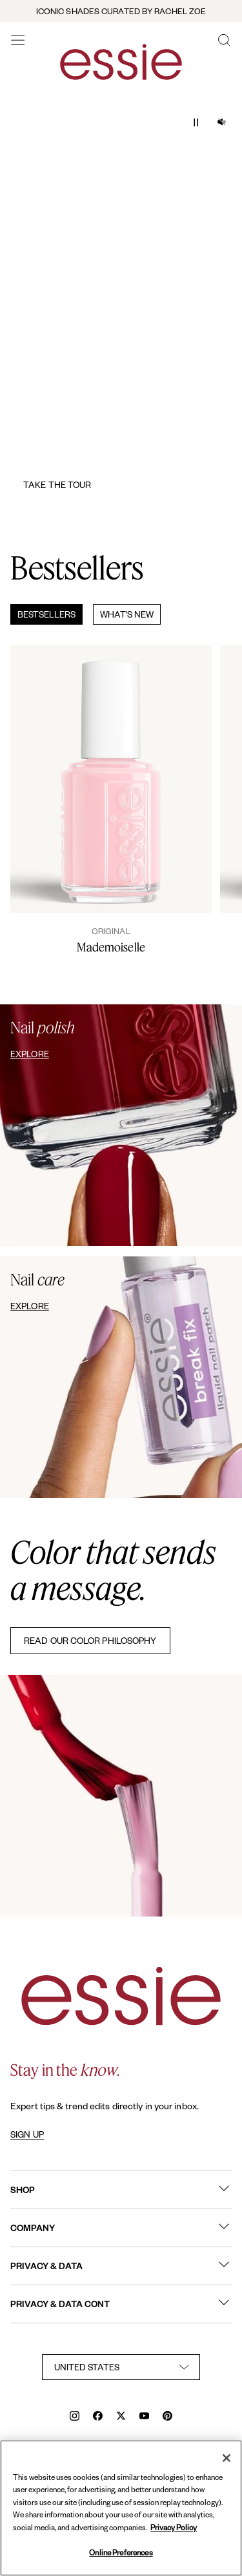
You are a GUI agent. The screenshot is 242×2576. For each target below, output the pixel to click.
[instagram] (74, 2417)
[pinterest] (167, 2417)
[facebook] (98, 2417)
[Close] (226, 2458)
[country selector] (121, 2367)
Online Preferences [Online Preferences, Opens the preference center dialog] (120, 2552)
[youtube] (144, 2417)
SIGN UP (27, 2134)
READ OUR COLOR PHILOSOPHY (90, 1640)
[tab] (41, 614)
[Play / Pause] (195, 122)
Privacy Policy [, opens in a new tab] (173, 2527)
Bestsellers (46, 614)
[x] (121, 2417)
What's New (127, 614)
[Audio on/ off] (221, 122)
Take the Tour (57, 484)
